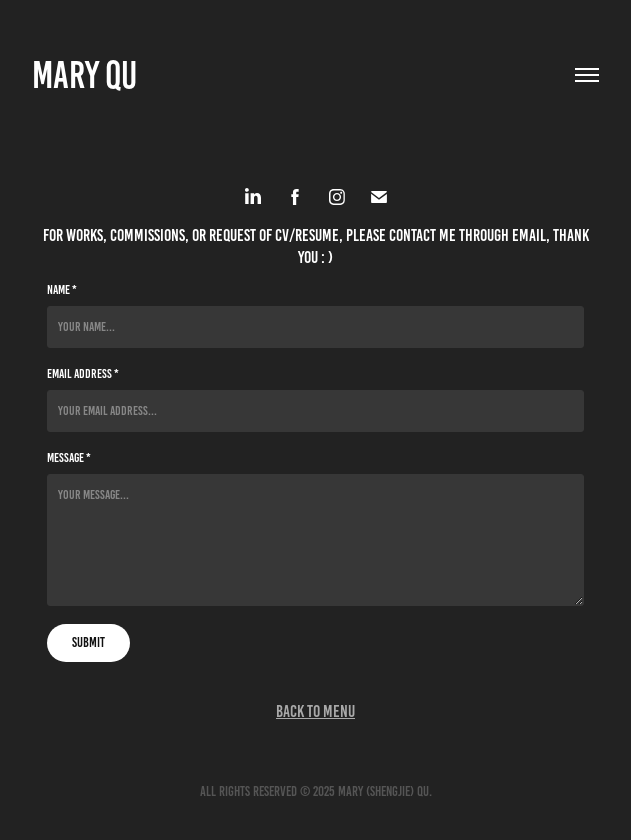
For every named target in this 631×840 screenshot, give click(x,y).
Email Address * (83, 374)
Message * (69, 458)
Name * (62, 290)
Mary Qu (84, 75)
